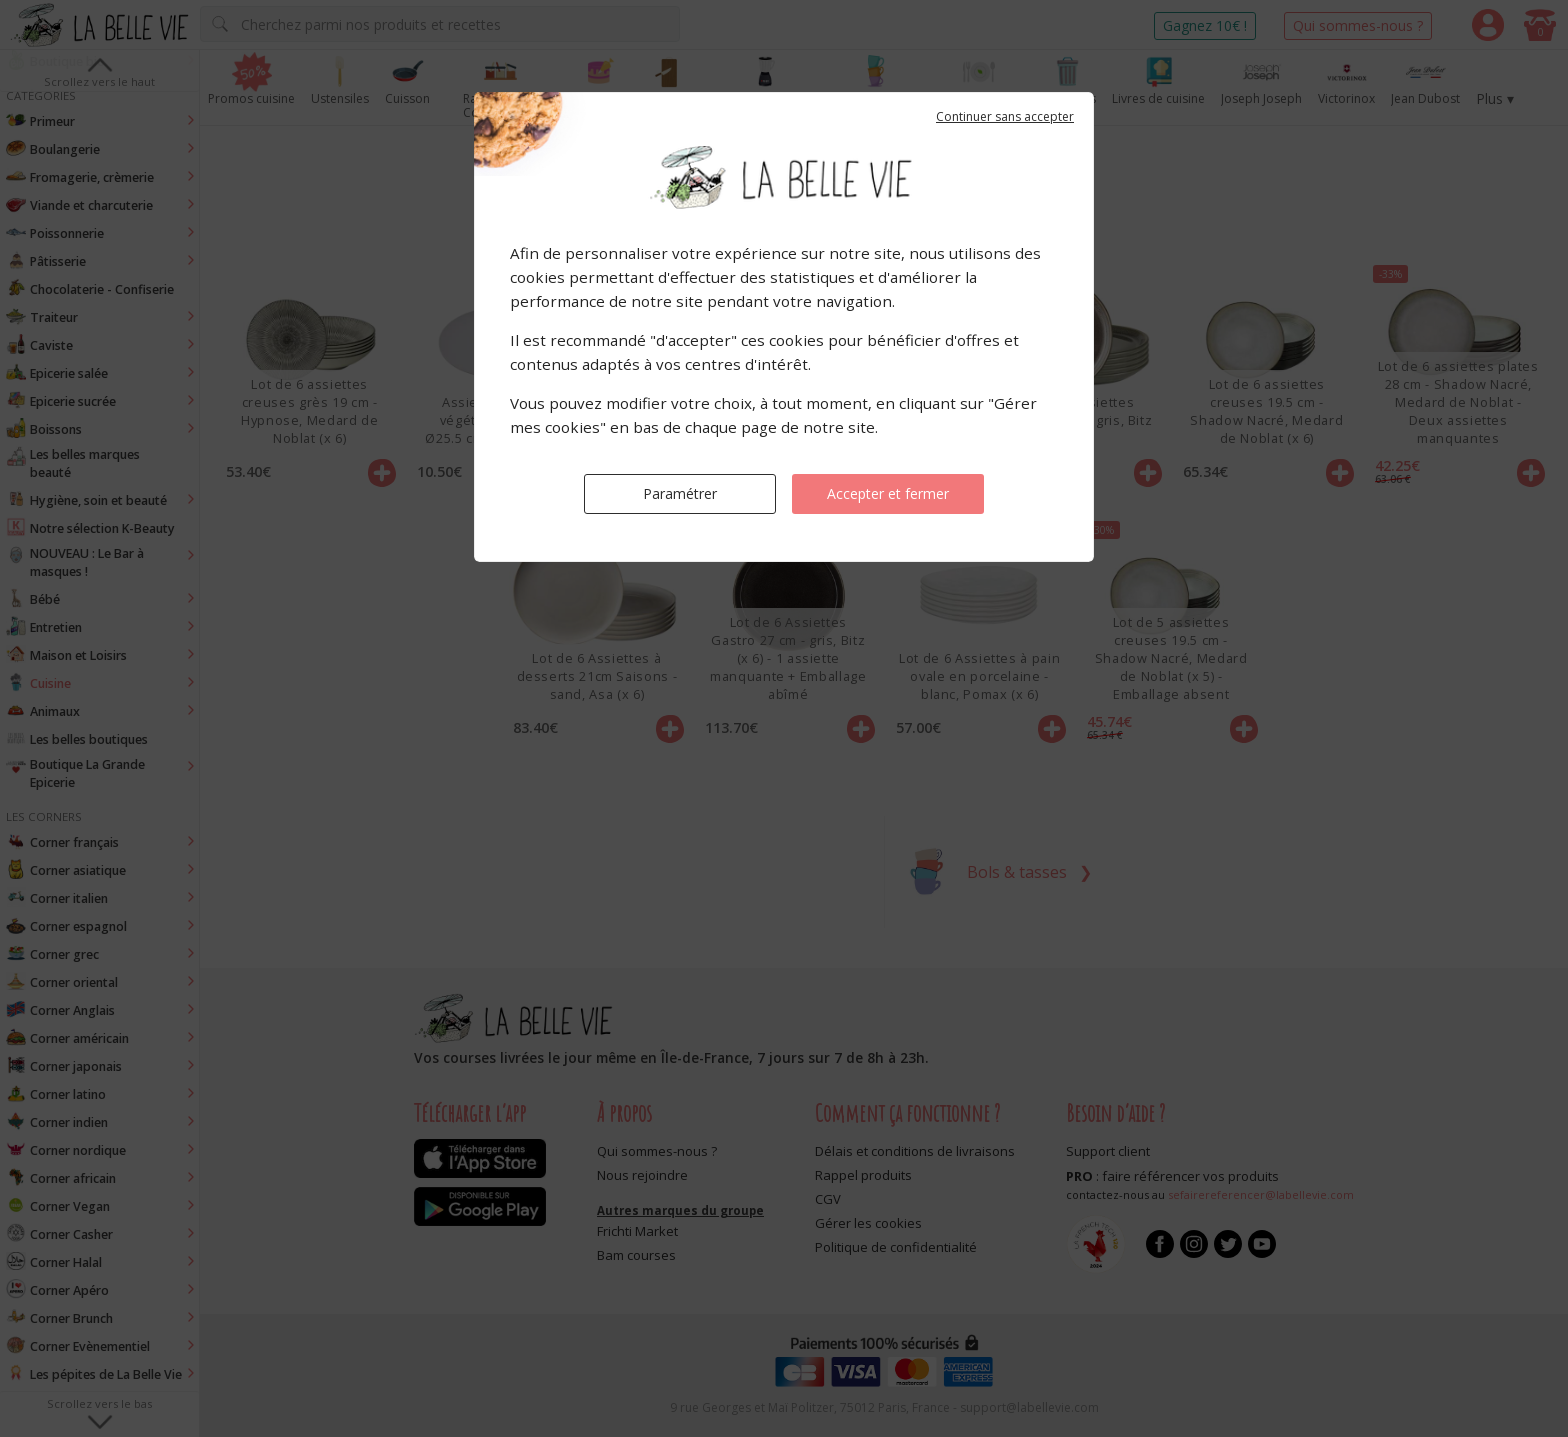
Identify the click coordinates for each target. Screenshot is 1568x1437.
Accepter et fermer (888, 493)
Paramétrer (680, 493)
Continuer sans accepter (1005, 116)
